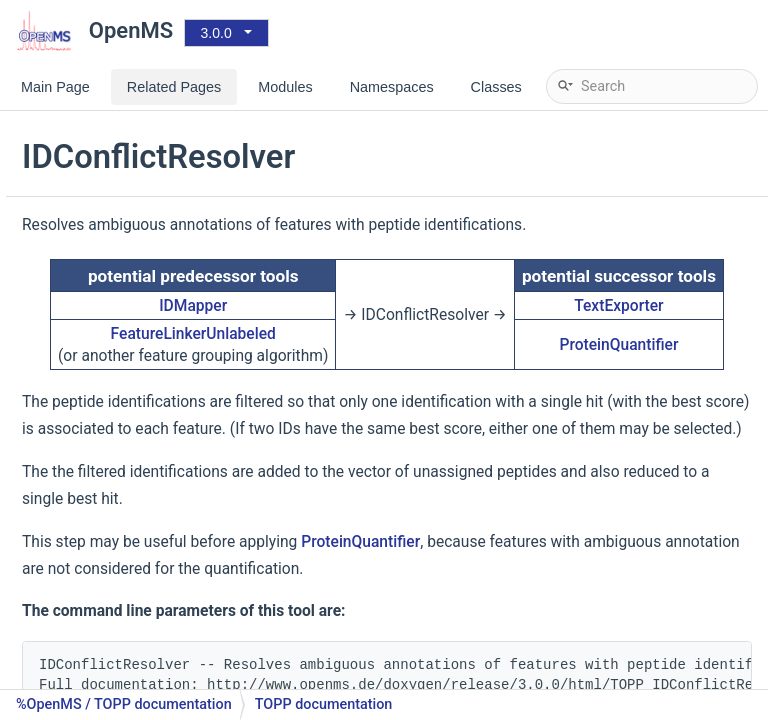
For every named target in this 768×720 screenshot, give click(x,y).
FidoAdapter (107, 384)
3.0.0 (216, 33)
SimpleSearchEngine (133, 264)
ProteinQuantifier (679, 405)
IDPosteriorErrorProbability (153, 504)
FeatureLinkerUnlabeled (363, 383)
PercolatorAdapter (126, 684)
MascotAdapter (117, 114)
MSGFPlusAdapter (126, 174)
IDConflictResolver (128, 414)
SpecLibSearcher (122, 234)
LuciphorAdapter (121, 564)
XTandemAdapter (124, 294)
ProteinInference (121, 654)
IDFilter (91, 444)
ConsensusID (110, 324)
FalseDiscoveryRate (130, 354)
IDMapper (99, 474)
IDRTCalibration (117, 534)
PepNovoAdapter (122, 204)
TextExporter (679, 355)
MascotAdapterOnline (137, 144)
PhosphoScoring (121, 624)
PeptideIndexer (116, 594)
